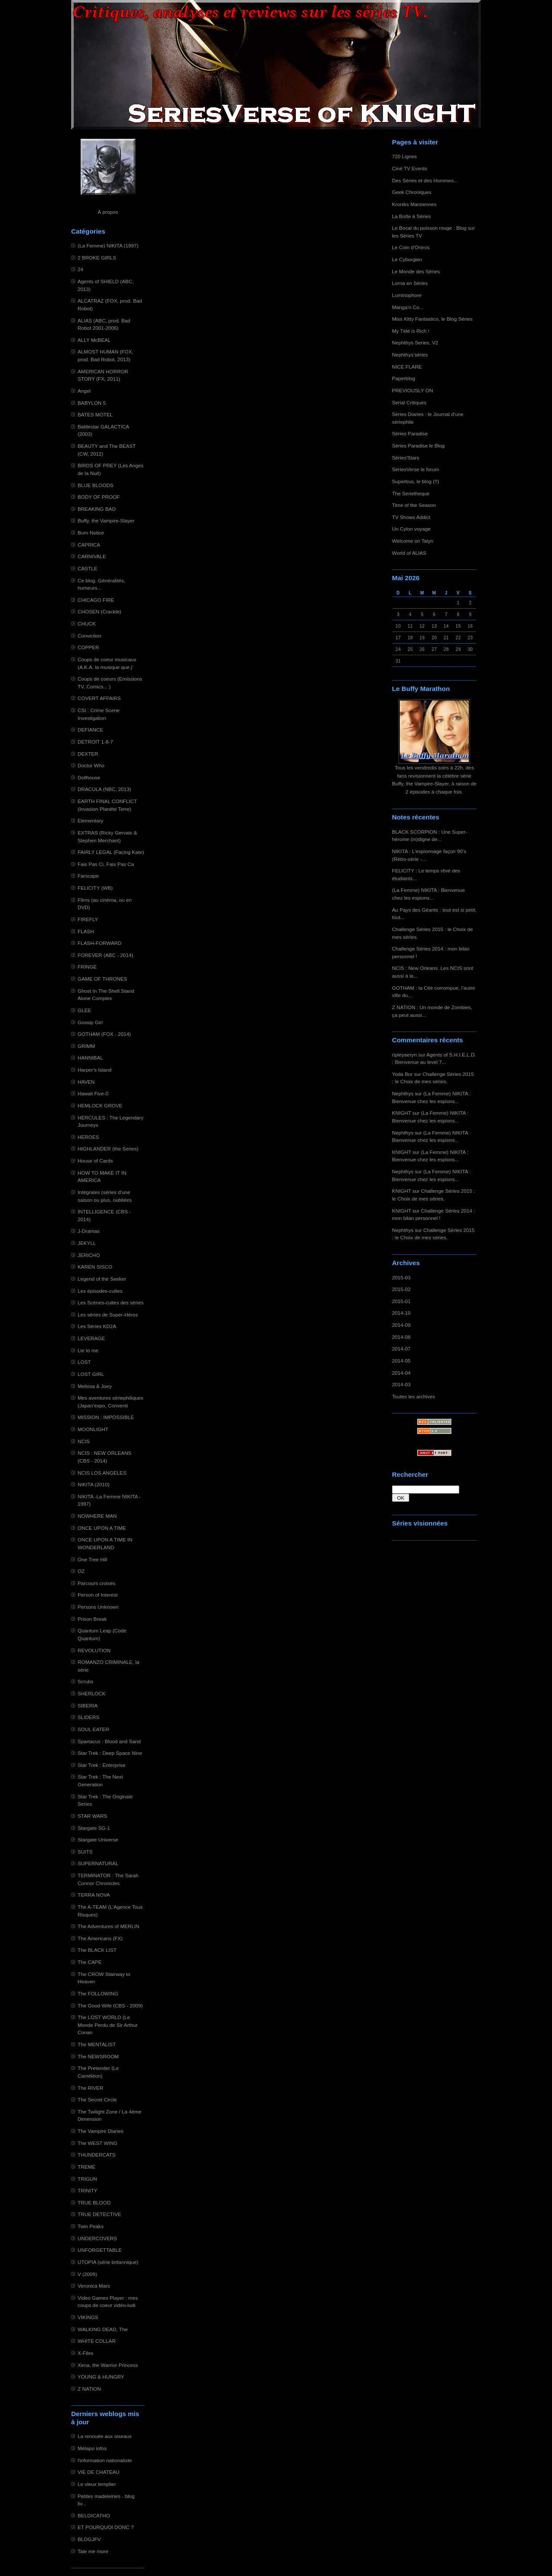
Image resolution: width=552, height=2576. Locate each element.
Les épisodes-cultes (100, 1291)
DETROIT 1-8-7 (95, 741)
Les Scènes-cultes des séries (111, 1302)
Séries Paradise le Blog (418, 445)
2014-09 (401, 1325)
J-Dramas (89, 1231)
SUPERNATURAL (98, 1863)
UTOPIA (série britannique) (108, 2262)
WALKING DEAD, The (103, 2329)
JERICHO (89, 1255)
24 (80, 269)
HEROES (88, 1137)
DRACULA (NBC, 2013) (104, 789)
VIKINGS (88, 2317)
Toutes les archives (413, 1396)
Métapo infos (92, 2448)
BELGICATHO (94, 2515)
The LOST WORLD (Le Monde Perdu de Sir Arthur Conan (108, 2024)
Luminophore (407, 295)
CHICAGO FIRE (96, 600)
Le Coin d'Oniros (411, 247)
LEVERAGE (91, 1338)
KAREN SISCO (95, 1266)
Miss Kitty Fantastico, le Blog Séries (432, 319)
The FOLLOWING (98, 1993)
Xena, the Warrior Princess (108, 2365)
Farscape (88, 875)
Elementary (90, 820)
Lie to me (88, 1350)
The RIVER (90, 2088)
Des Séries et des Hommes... (425, 180)
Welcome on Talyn (412, 541)
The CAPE (90, 1962)
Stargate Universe (98, 1839)
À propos (107, 212)
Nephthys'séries (410, 354)
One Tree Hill (92, 1559)
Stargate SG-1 (94, 1828)
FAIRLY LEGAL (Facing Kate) (111, 852)
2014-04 (401, 1373)
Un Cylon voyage (411, 528)
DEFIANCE (90, 729)
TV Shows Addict (411, 517)
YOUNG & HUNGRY (101, 2376)
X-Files (86, 2353)
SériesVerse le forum (415, 469)
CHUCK (87, 623)
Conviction (89, 635)
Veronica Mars (94, 2285)
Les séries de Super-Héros (108, 1314)
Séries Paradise (410, 433)
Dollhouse (89, 777)
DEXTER (88, 754)
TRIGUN (87, 2179)
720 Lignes (404, 156)
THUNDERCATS (97, 2154)
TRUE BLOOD (94, 2202)
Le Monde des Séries (416, 271)
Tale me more (93, 2551)
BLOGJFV (89, 2539)
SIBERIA (87, 1705)
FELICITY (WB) (95, 888)
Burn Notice (91, 532)
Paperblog (403, 378)
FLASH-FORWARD (100, 943)
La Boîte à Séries (411, 216)
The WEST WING (98, 2143)
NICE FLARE (407, 366)
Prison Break (92, 1619)
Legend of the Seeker (102, 1279)
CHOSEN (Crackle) (99, 611)
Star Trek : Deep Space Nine (110, 1753)
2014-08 (401, 1337)
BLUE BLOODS (95, 485)
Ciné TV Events (409, 168)
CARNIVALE (92, 556)
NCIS (84, 1441)
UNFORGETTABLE (100, 2250)
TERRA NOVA (94, 1895)
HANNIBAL (90, 1057)
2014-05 (401, 1360)
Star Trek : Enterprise (101, 1765)
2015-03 (401, 1277)
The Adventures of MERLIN (108, 1926)
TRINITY (87, 2190)
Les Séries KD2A (97, 1326)
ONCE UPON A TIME (102, 1528)
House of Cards (95, 1160)
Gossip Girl (90, 1022)
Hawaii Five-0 (93, 1093)
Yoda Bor (402, 1074)
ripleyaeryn (404, 1054)
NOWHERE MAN (97, 1516)
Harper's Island (95, 1069)
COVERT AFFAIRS (99, 698)
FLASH (86, 931)
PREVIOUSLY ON (412, 390)
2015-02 (401, 1289)
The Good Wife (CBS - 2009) (110, 2005)
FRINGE (87, 966)
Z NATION (89, 2389)
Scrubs (86, 1681)
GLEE (84, 1010)
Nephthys (403, 1093)
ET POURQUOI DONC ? (106, 2527)
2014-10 (401, 1313)
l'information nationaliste (105, 2460)
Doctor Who (91, 765)
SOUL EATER (93, 1729)
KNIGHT (401, 1113)
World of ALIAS (409, 553)
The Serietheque (411, 493)
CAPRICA (89, 544)
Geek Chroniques (411, 192)
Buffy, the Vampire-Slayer (106, 520)
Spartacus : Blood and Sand (109, 1741)
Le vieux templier (97, 2484)
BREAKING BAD (97, 509)
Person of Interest (98, 1594)
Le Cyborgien (407, 259)
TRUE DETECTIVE (99, 2214)
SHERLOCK (92, 1693)
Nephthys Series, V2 (415, 342)
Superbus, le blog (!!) (415, 481)
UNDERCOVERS (97, 2238)
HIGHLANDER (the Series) (108, 1148)
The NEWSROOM (98, 2056)
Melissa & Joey (95, 1386)
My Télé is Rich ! (411, 331)
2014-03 (401, 1384)
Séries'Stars (405, 457)
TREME (86, 2167)
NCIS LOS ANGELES (102, 1473)
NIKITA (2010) (94, 1484)
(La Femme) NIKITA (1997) (108, 245)
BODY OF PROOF (99, 497)
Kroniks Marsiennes (414, 204)
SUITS (85, 1851)
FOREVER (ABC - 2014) (105, 955)
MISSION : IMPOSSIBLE (106, 1417)
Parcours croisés (97, 1583)
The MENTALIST (97, 2044)
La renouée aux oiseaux (105, 2436)
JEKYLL (87, 1243)
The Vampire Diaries (100, 2131)
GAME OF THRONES (102, 979)
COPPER (88, 647)
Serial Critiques (409, 402)
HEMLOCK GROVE (100, 1105)
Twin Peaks (91, 2226)
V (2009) (87, 2274)
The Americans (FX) (100, 1938)
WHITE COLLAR (97, 2341)
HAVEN (86, 1082)
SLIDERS (88, 1717)
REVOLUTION (94, 1650)
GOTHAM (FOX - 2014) (104, 1034)
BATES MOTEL (95, 414)
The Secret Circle (97, 2099)
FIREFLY (88, 919)
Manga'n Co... (407, 307)
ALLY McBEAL (94, 340)
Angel (84, 391)
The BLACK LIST (97, 1950)
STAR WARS (92, 1816)
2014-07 (401, 1348)
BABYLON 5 (92, 403)
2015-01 (401, 1301)
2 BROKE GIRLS (97, 257)
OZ (81, 1571)
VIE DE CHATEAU (98, 2472)
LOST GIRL (91, 1374)
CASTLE (87, 568)
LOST (84, 1362)
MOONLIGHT (93, 1429)
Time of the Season (414, 505)
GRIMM (86, 1046)
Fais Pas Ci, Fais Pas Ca (106, 864)
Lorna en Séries (410, 283)
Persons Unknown (98, 1607)
